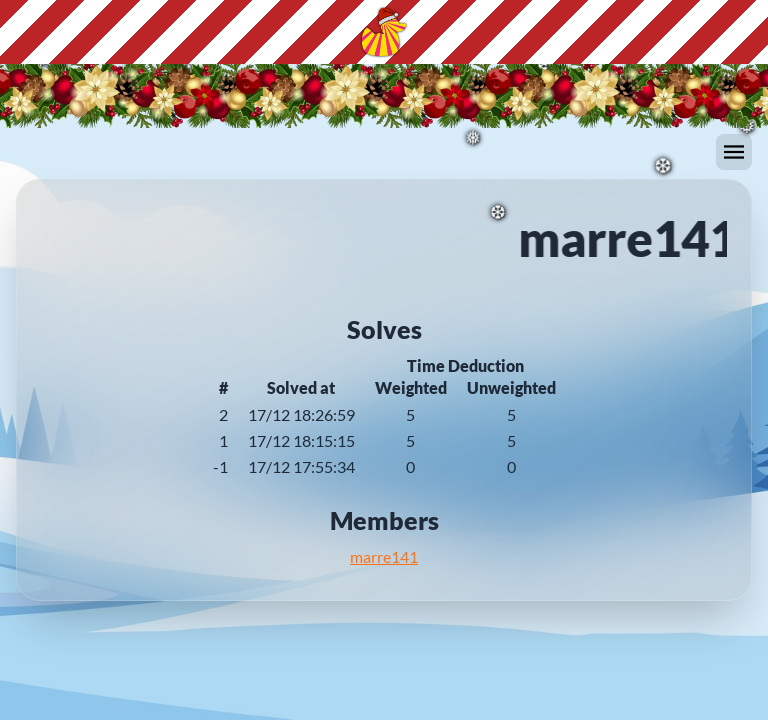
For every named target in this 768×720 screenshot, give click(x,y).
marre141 (384, 556)
